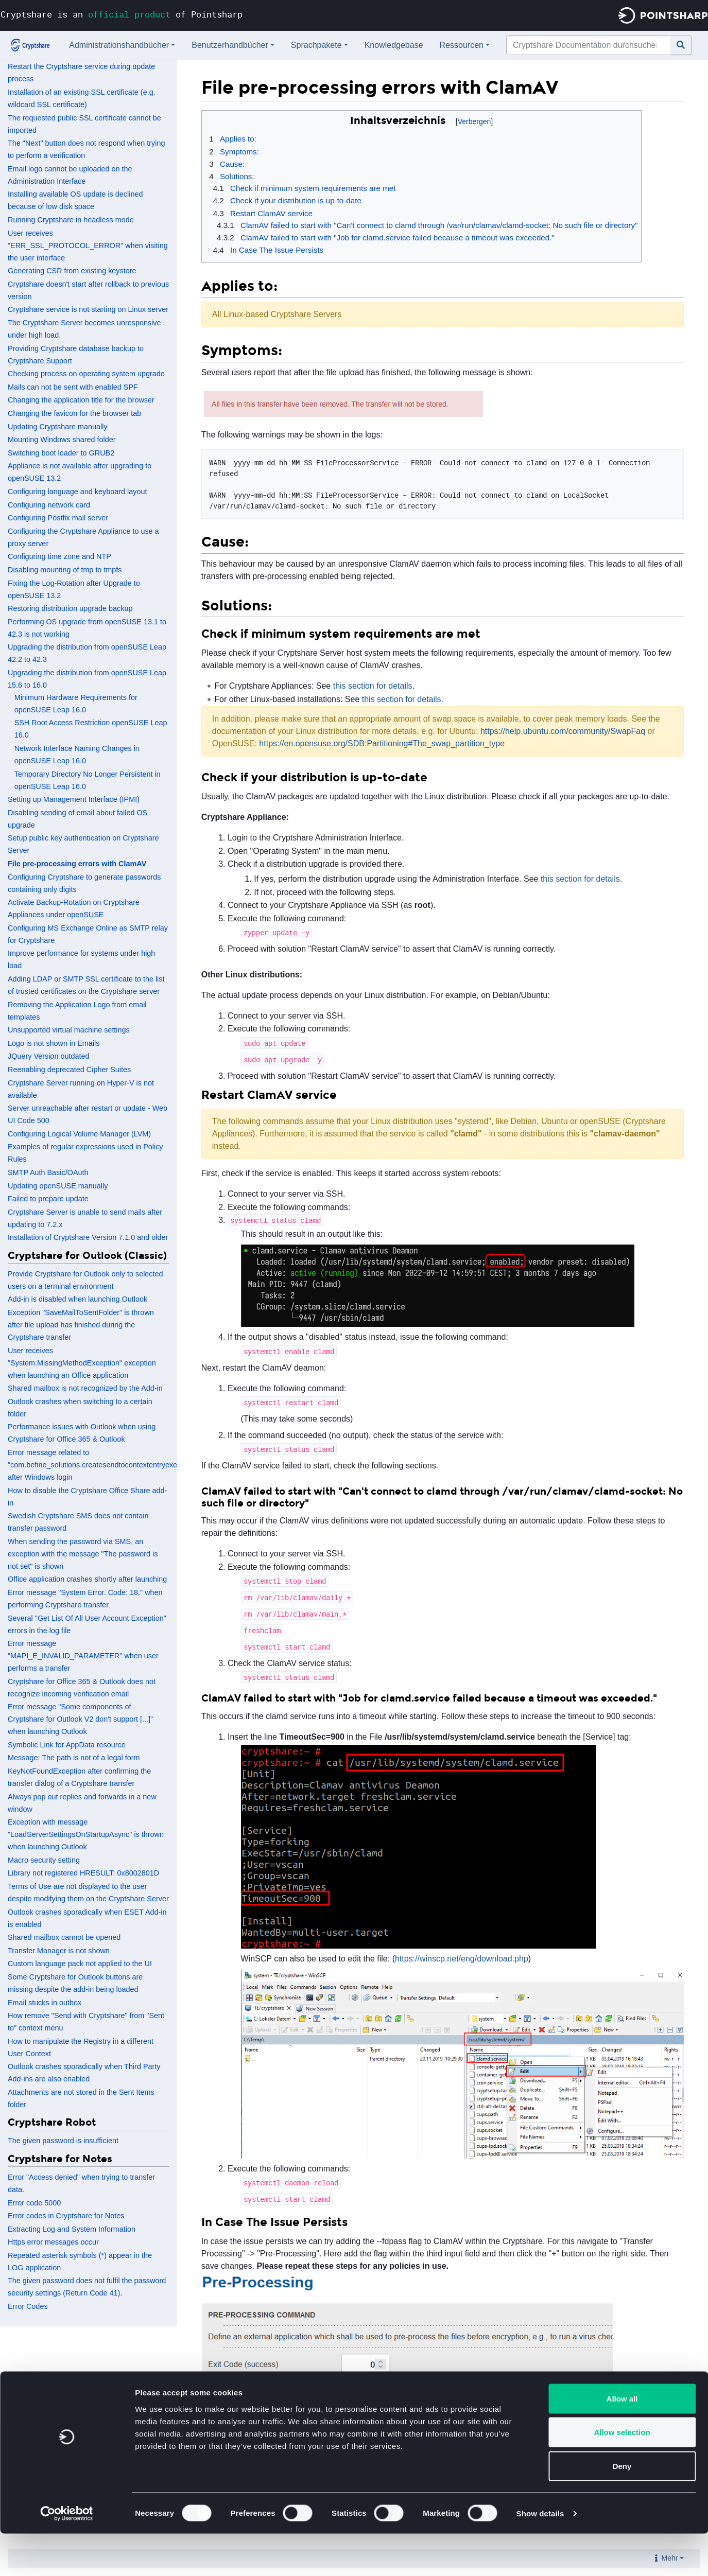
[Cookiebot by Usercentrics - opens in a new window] (67, 2556)
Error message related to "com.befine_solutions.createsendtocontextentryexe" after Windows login (94, 1464)
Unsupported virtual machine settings (69, 1030)
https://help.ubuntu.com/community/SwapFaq (562, 731)
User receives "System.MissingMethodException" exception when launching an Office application (82, 1362)
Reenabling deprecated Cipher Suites (69, 1069)
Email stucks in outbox (44, 2003)
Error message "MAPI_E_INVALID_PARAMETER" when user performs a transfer (83, 1655)
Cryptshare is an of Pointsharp (122, 14)
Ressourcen (461, 45)
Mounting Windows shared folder (62, 439)
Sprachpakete (316, 45)
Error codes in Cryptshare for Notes (66, 2216)
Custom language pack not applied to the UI (80, 1963)
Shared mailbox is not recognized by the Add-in (85, 1388)
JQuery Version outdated (48, 1056)
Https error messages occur (53, 2242)
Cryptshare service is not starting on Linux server (88, 309)
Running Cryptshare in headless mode (71, 220)
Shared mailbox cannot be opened (64, 1937)
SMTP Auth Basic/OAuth (48, 1172)
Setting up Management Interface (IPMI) (74, 799)
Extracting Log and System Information (71, 2229)
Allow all (622, 2441)
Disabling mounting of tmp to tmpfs (65, 570)
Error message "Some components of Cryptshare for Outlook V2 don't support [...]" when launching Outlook (80, 1719)
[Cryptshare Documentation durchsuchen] (588, 45)
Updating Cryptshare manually (58, 427)
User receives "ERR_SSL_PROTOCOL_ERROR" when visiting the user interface (88, 245)
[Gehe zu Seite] (681, 45)
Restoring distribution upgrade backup (70, 608)
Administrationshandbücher (119, 45)
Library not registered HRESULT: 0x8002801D (83, 1873)
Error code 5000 (34, 2203)
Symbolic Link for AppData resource (67, 1745)
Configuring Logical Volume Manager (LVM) (79, 1134)
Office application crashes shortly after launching (87, 1579)
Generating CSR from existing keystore (72, 271)
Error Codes (28, 2306)
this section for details (372, 685)
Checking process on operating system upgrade (86, 374)
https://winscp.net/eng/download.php (461, 1958)
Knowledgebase (394, 45)
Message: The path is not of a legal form (74, 1758)
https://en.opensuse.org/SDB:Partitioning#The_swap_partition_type (382, 743)
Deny (622, 2508)
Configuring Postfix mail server (58, 518)
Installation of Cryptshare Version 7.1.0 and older (88, 1237)
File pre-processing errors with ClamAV (77, 864)
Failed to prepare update (48, 1199)
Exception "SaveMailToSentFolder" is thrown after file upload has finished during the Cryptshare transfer (81, 1324)
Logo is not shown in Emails (53, 1043)
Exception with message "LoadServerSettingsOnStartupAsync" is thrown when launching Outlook (86, 1834)
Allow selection (622, 2474)
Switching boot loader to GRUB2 (61, 453)
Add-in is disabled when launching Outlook (77, 1299)
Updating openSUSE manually (58, 1186)
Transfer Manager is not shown (59, 1951)
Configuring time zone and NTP (59, 556)
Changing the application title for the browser (81, 400)
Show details (540, 2555)
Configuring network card (49, 505)
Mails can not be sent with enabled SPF (73, 387)
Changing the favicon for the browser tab (74, 413)
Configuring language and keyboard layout (77, 491)
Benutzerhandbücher (230, 45)
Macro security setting (44, 1860)
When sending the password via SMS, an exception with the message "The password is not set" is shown (83, 1553)
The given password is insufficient (63, 2140)
